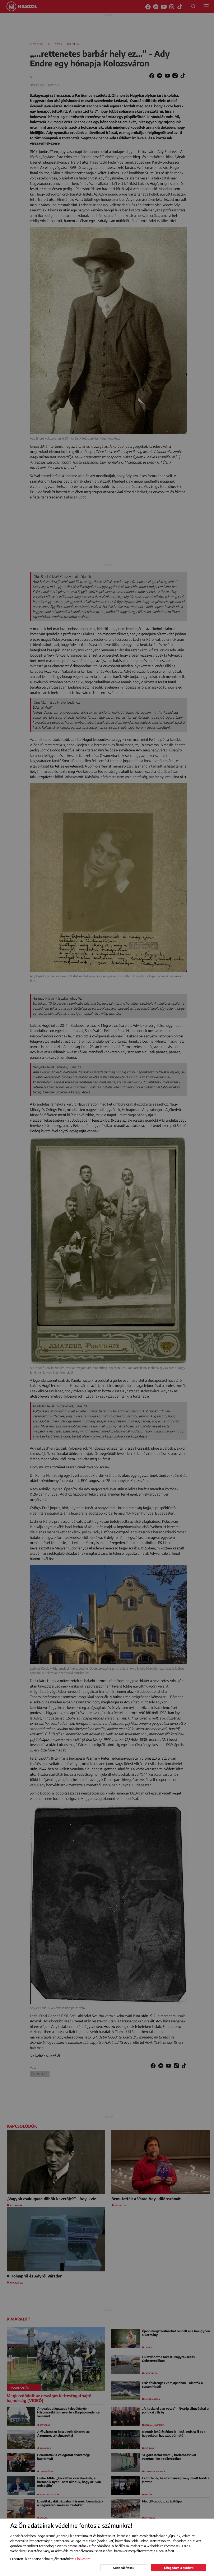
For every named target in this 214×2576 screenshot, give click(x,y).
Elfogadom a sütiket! (179, 2568)
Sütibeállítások (123, 2568)
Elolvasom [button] (82, 2559)
